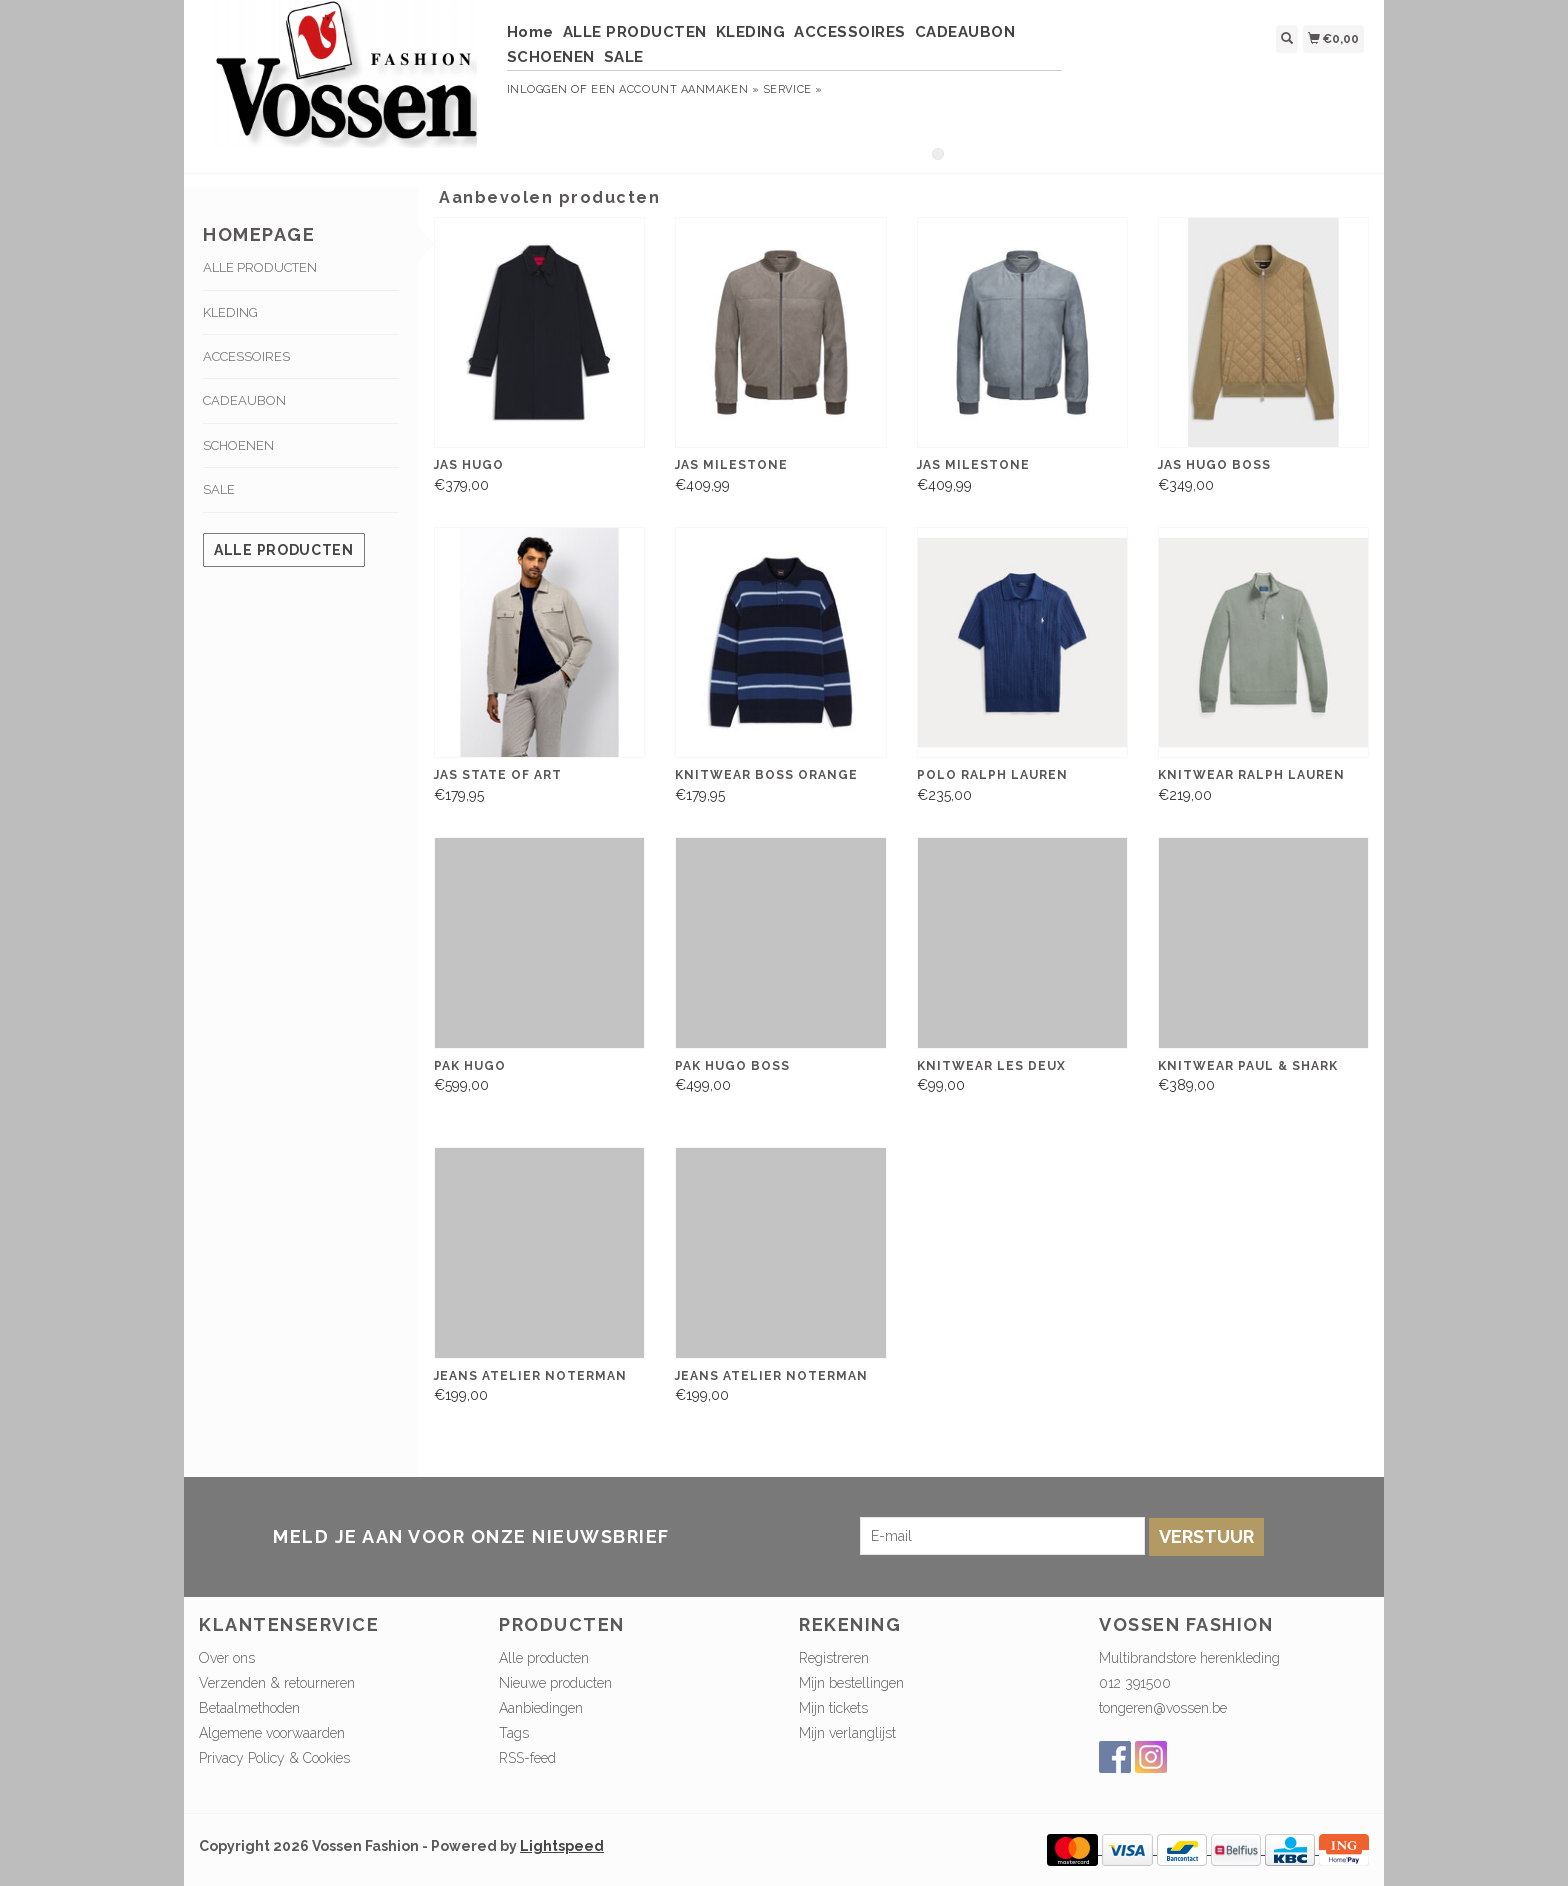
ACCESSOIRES (850, 32)
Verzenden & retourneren (277, 1683)
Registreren (834, 1658)
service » (793, 89)
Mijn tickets (833, 1708)
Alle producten (284, 550)
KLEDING (751, 32)
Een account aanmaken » (675, 89)
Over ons (227, 1658)
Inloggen (537, 89)
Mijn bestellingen (851, 1683)
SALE (624, 57)
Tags (514, 1733)
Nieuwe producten (555, 1683)
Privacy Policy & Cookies (274, 1758)
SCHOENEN (551, 57)
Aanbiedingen (541, 1708)
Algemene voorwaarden (272, 1733)
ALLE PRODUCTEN (635, 32)
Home (530, 32)
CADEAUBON (965, 32)
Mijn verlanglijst (847, 1733)
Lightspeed (562, 1846)
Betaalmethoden (249, 1708)
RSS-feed (527, 1758)
